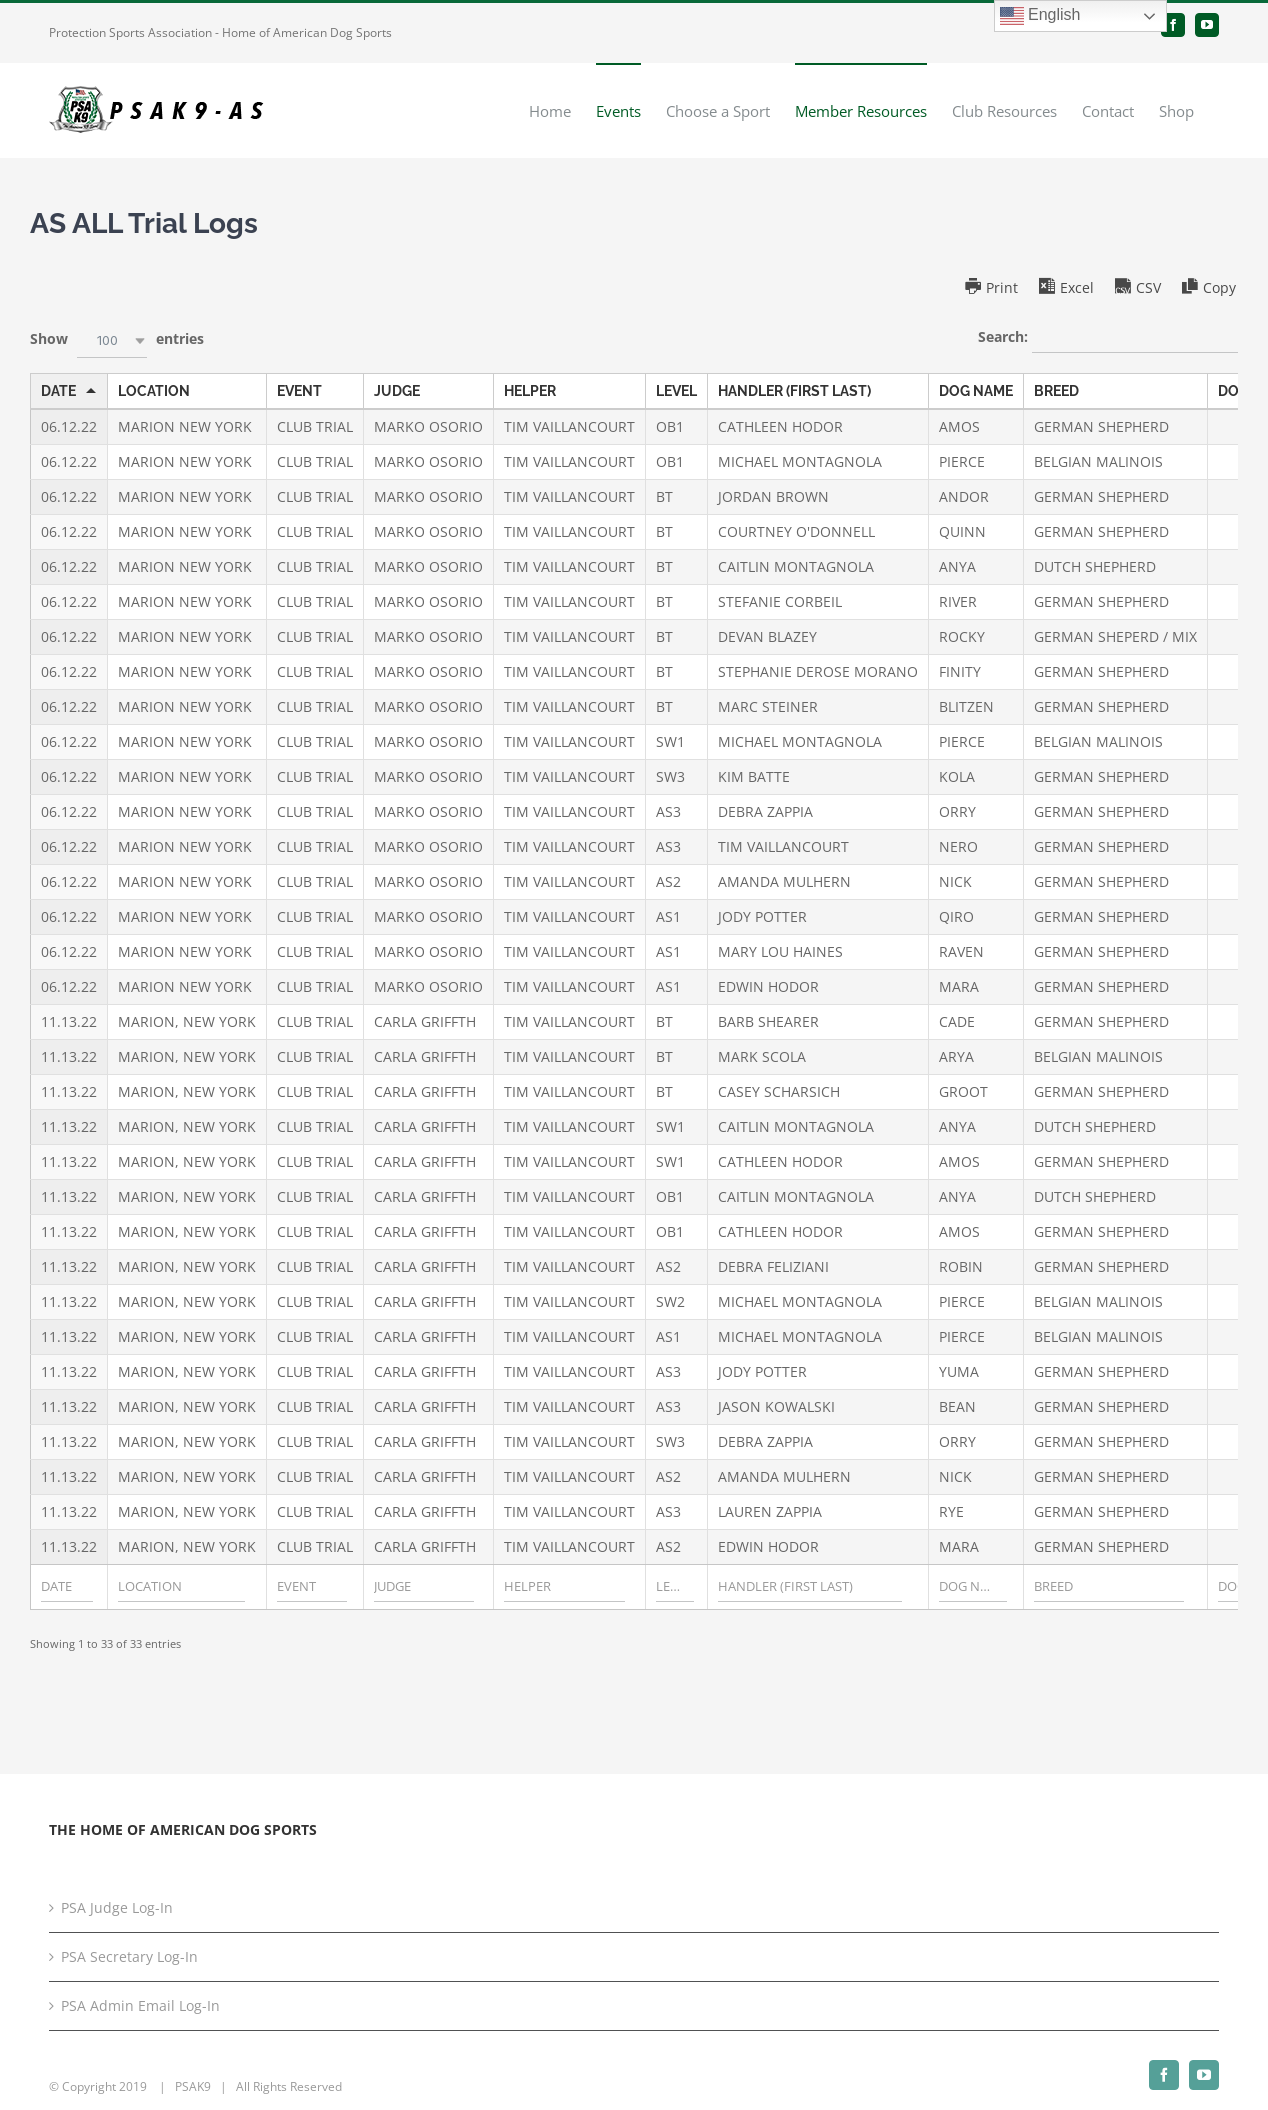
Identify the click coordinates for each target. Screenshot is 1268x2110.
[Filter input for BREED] (1109, 1587)
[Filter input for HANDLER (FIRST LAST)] (810, 1587)
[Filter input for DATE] (67, 1587)
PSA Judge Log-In (117, 1907)
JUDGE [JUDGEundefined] (397, 391)
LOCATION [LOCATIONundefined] (154, 391)
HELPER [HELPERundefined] (530, 391)
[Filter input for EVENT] (312, 1587)
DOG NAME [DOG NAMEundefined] (976, 391)
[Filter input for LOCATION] (181, 1587)
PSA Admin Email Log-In (140, 2005)
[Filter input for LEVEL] (675, 1587)
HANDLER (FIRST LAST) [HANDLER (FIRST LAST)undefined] (794, 391)
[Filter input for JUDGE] (424, 1587)
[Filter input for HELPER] (564, 1587)
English (1040, 16)
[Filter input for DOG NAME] (973, 1587)
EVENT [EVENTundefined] (299, 391)
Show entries (117, 340)
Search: (1108, 338)
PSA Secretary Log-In (129, 1956)
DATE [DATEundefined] (58, 391)
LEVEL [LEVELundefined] (676, 391)
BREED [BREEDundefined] (1056, 391)
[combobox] (112, 340)
